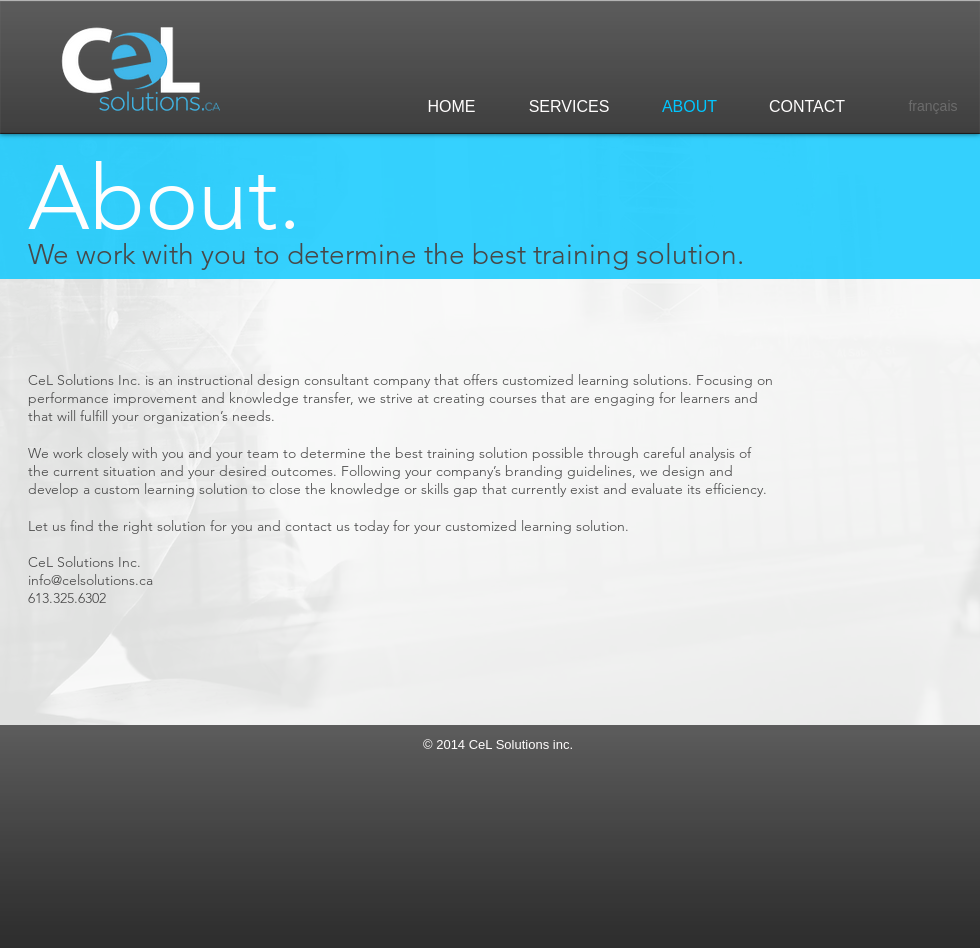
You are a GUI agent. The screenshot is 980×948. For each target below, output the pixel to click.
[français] (933, 107)
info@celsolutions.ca (90, 580)
